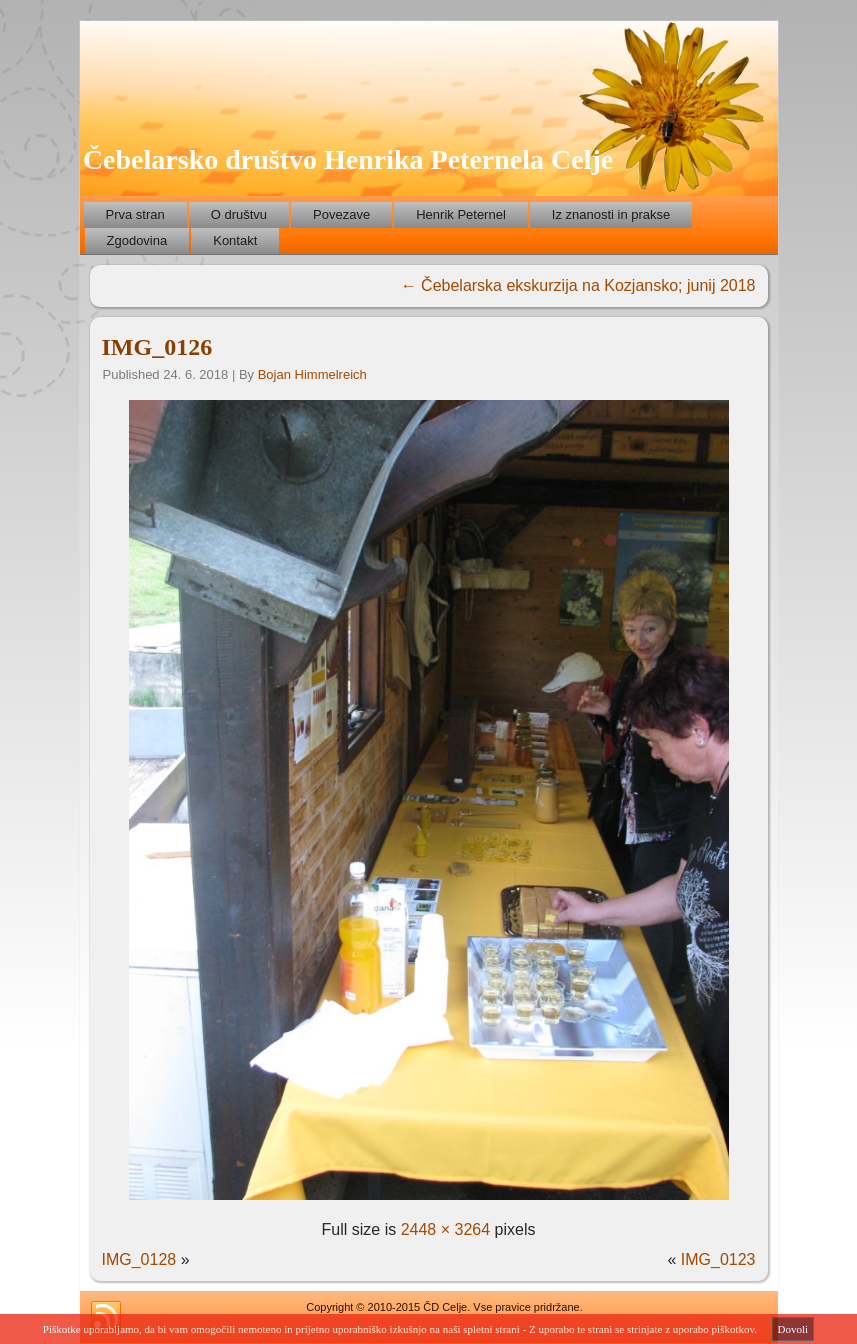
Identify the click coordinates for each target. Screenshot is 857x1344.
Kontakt (235, 240)
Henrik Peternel (461, 214)
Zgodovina (137, 240)
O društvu (239, 214)
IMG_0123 (718, 1259)
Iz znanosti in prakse (611, 214)
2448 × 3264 (445, 1229)
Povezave (341, 214)
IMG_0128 (139, 1259)
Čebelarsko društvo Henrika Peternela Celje (348, 159)
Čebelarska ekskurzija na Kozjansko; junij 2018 (578, 285)
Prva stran (135, 214)
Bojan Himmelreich (312, 374)
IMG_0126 (157, 347)
